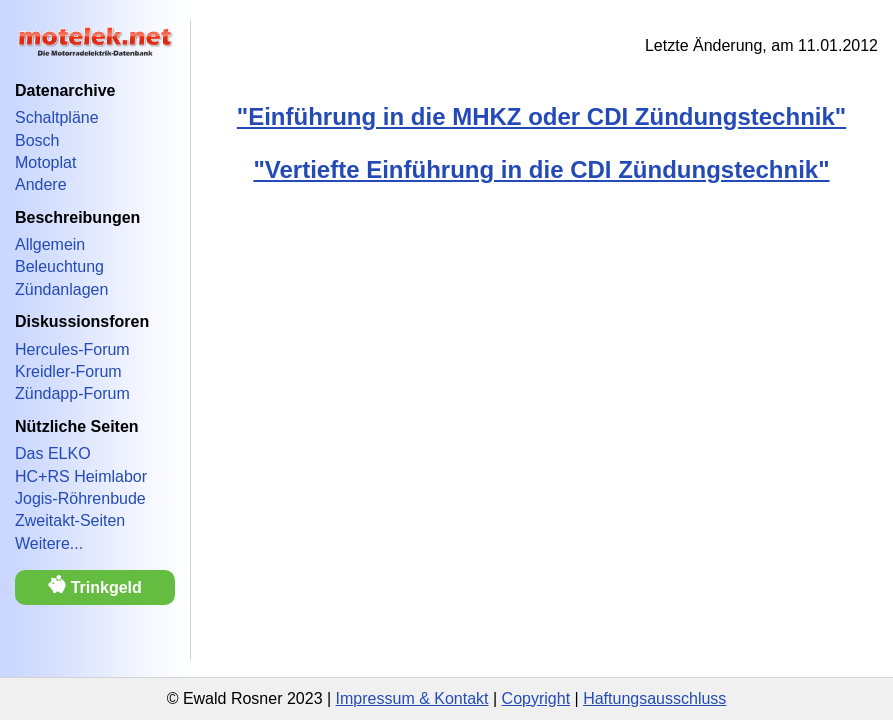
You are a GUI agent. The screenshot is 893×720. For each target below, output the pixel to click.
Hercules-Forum (72, 349)
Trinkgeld (95, 585)
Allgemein (50, 244)
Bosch (37, 140)
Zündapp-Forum (72, 393)
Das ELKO (53, 453)
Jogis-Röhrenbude (80, 498)
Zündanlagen (61, 289)
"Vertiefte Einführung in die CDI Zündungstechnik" (541, 169)
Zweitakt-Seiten (70, 520)
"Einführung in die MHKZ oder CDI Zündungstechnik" (541, 116)
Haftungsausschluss (654, 698)
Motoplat (45, 162)
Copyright (536, 698)
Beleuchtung (59, 266)
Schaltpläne (57, 117)
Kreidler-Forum (68, 371)
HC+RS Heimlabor (81, 476)
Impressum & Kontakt (412, 698)
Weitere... (49, 543)
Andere (41, 184)
